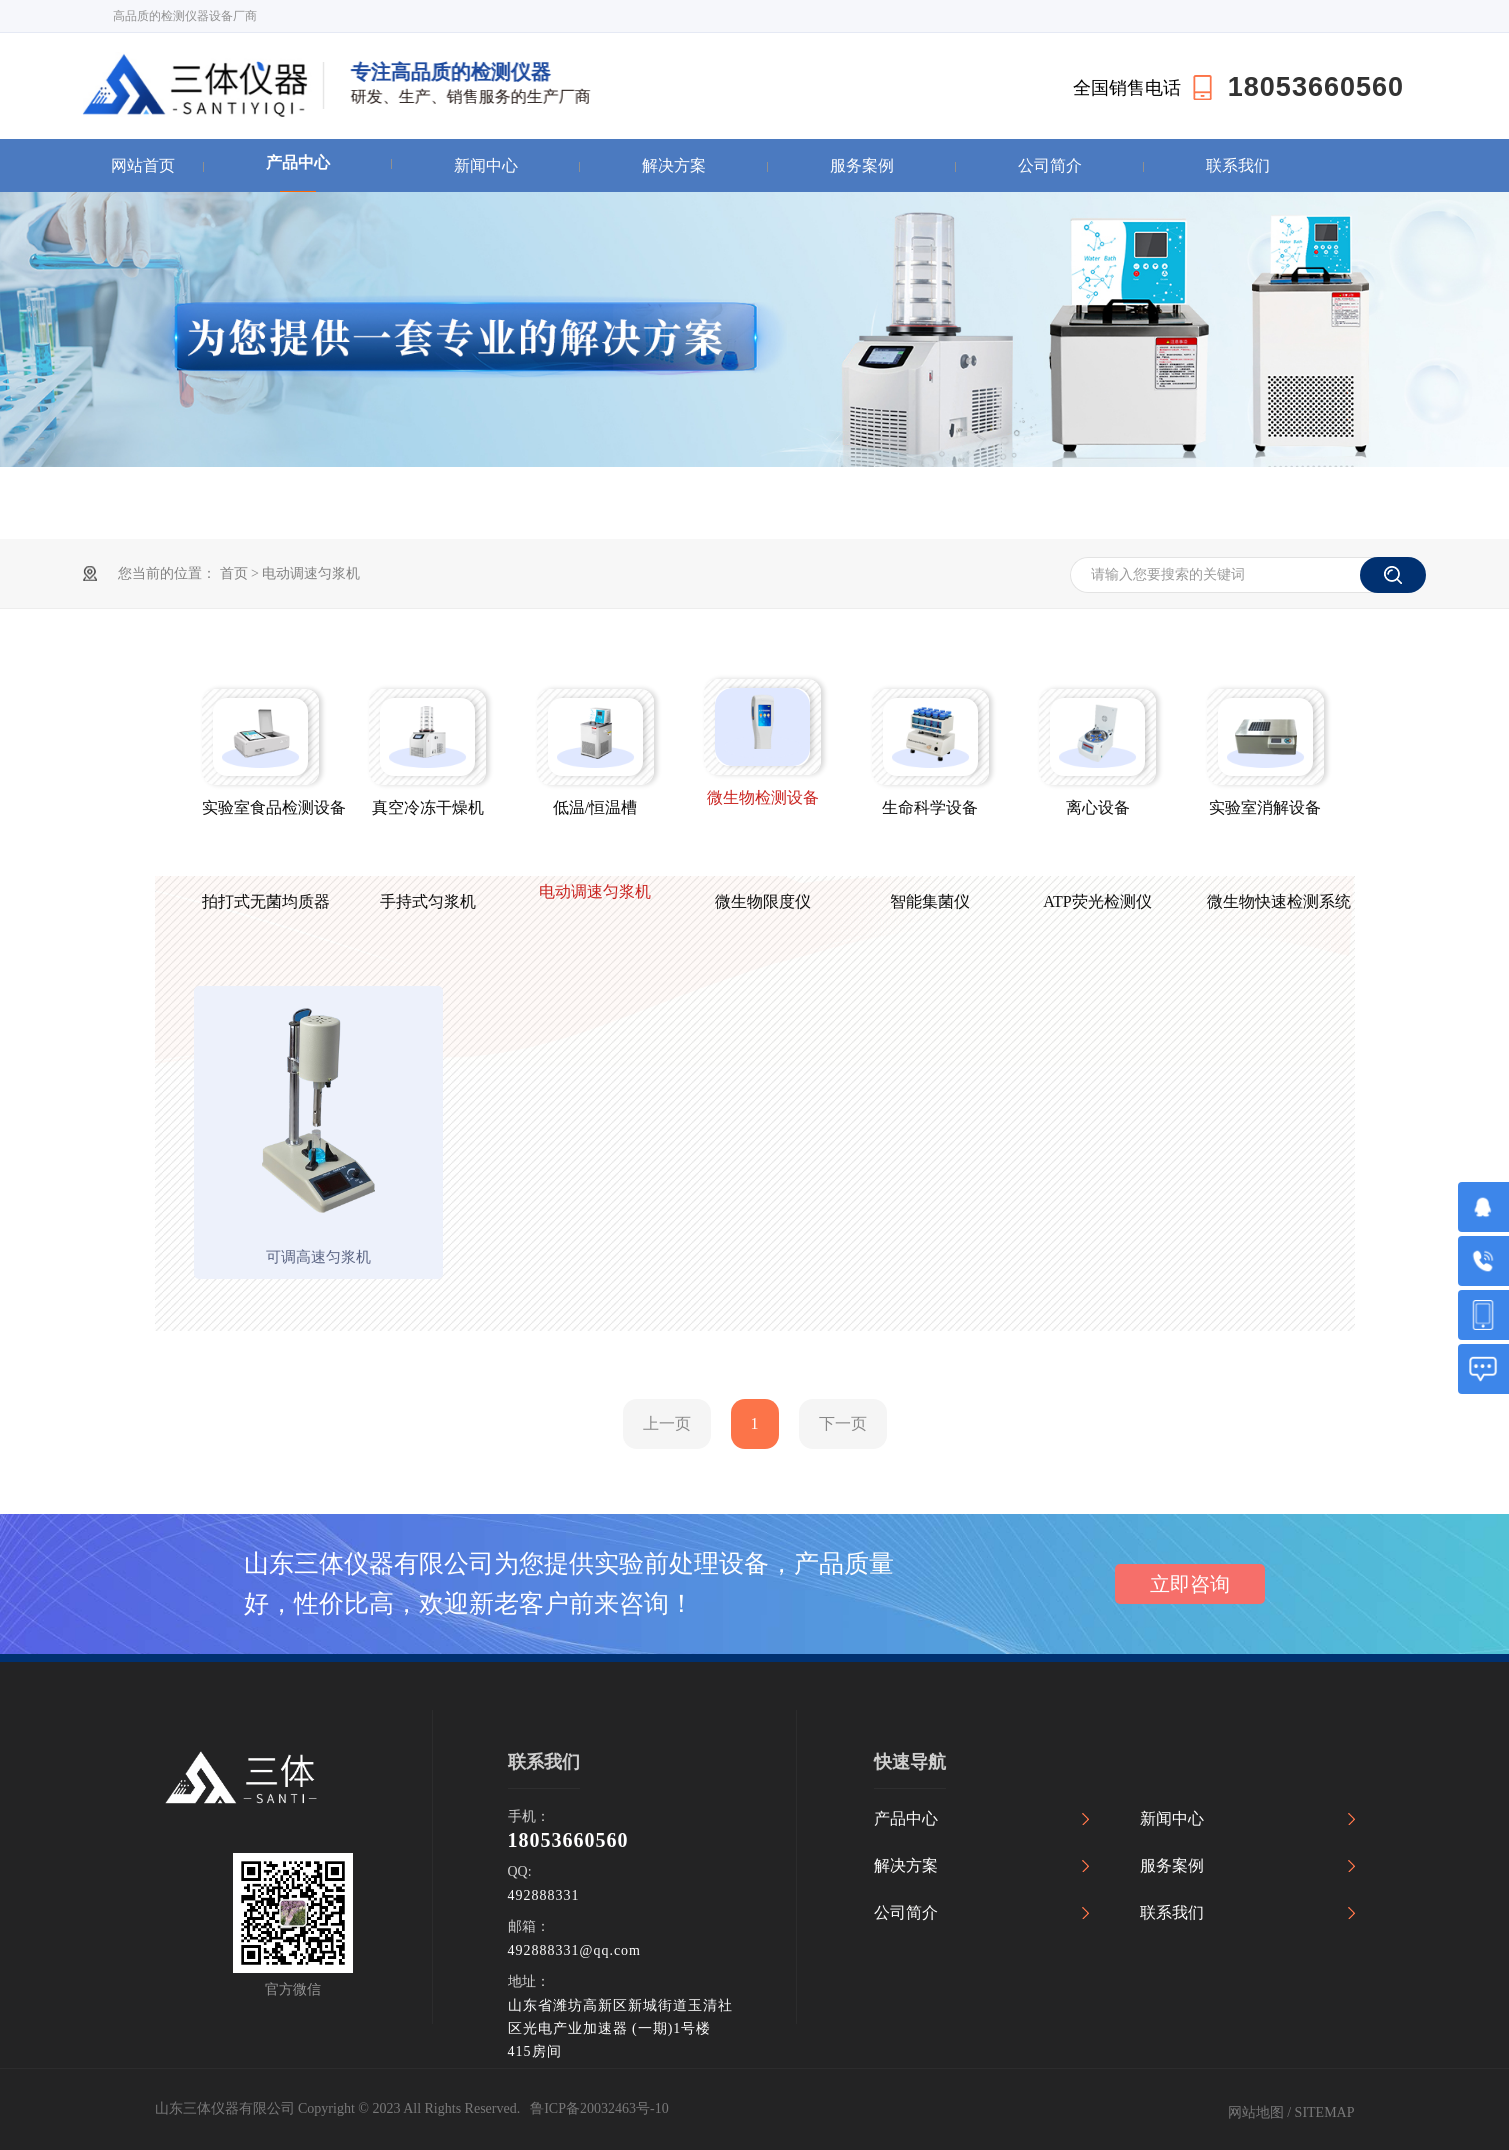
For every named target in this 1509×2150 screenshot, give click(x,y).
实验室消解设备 (1265, 807)
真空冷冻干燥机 (428, 807)
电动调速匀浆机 (311, 573)
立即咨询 (1190, 1584)
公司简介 (1050, 165)
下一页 (843, 1423)
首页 (236, 573)
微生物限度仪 (763, 901)
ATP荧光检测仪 (1097, 901)
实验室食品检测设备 (260, 807)
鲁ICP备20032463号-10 (599, 2108)
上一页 (667, 1423)
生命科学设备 (930, 807)
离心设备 (1098, 807)
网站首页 (143, 165)
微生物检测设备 (763, 797)
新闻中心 (486, 165)
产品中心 (298, 162)
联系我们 (1238, 165)
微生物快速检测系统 (1265, 901)
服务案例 (862, 165)
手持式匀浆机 (428, 901)
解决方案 (674, 165)
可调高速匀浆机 (318, 1257)
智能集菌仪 (930, 901)
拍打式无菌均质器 (260, 901)
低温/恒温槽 (595, 807)
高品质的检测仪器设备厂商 (185, 16)
